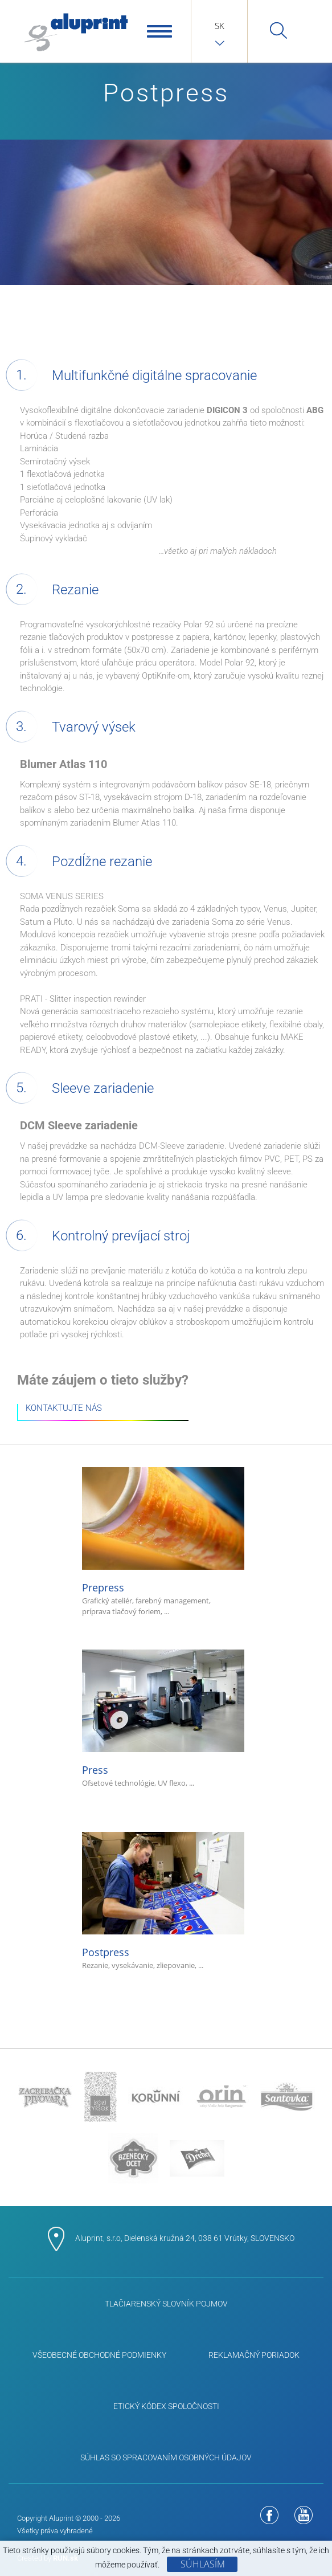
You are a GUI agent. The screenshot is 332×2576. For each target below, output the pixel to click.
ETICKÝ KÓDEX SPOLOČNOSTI (166, 2406)
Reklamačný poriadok (254, 2354)
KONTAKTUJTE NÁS (64, 1408)
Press (163, 1719)
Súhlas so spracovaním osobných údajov (166, 2457)
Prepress (163, 1542)
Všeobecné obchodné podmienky (99, 2354)
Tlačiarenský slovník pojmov (166, 2303)
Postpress (163, 1901)
